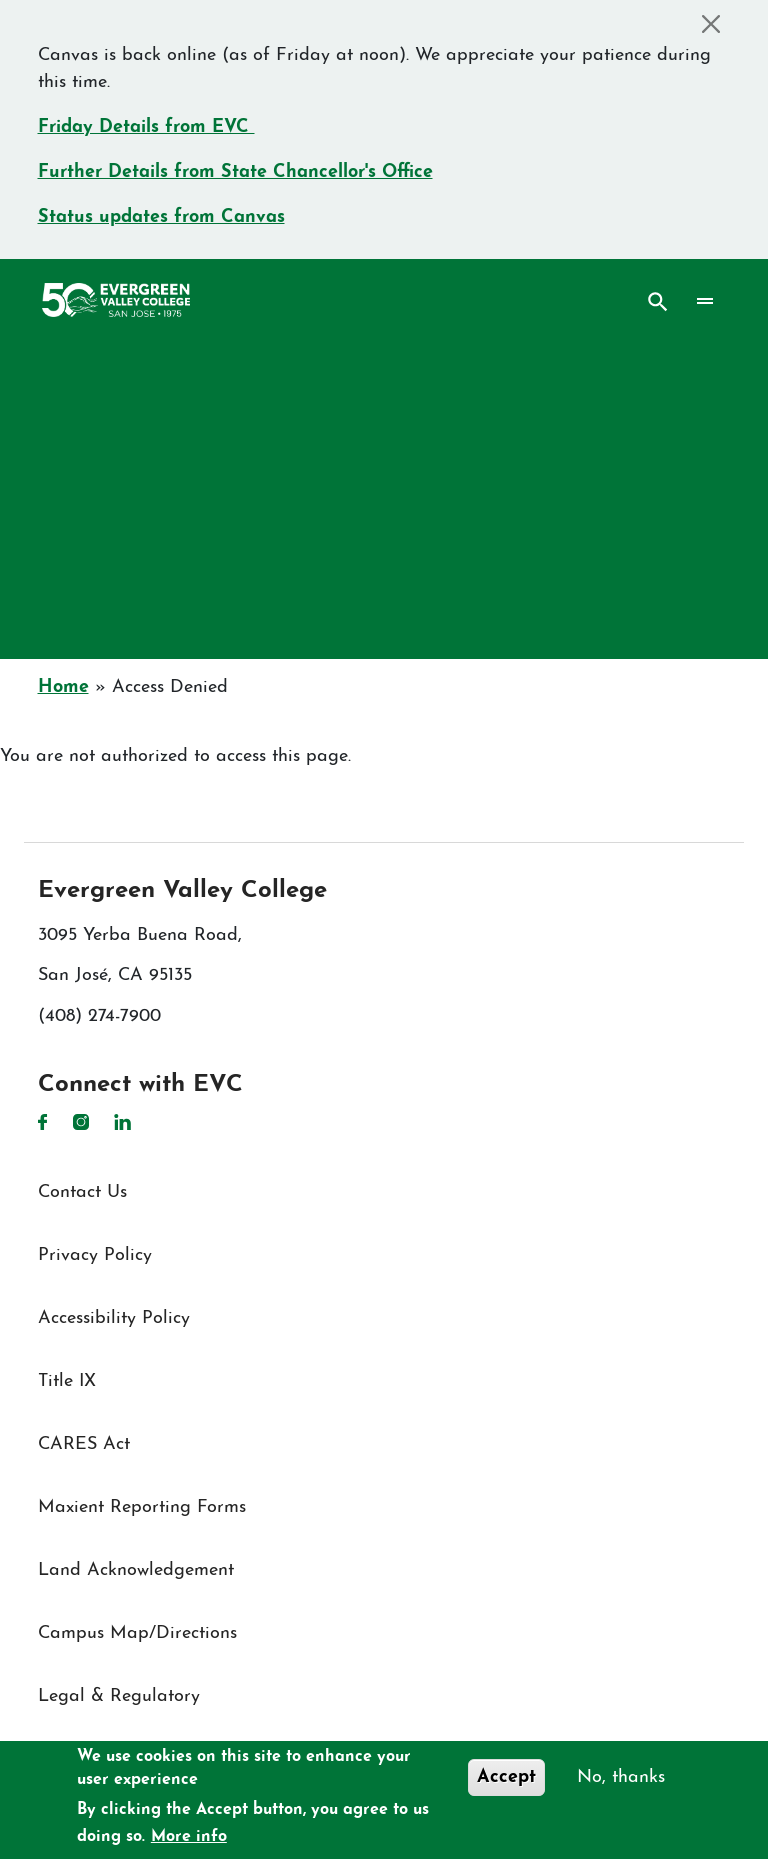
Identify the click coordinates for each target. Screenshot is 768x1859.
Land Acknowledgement (136, 1570)
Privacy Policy (95, 1255)
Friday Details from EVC (146, 127)
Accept (506, 1777)
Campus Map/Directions (137, 1633)
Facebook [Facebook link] (43, 1122)
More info (189, 1837)
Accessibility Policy (114, 1318)
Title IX (67, 1381)
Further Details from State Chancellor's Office (235, 172)
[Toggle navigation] (704, 302)
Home (63, 687)
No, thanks (621, 1777)
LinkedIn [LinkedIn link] (122, 1122)
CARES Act (84, 1444)
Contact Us (82, 1192)
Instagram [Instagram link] (81, 1122)
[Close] (711, 23)
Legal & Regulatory (119, 1696)
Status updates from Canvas (161, 217)
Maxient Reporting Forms (142, 1507)
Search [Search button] (658, 302)
